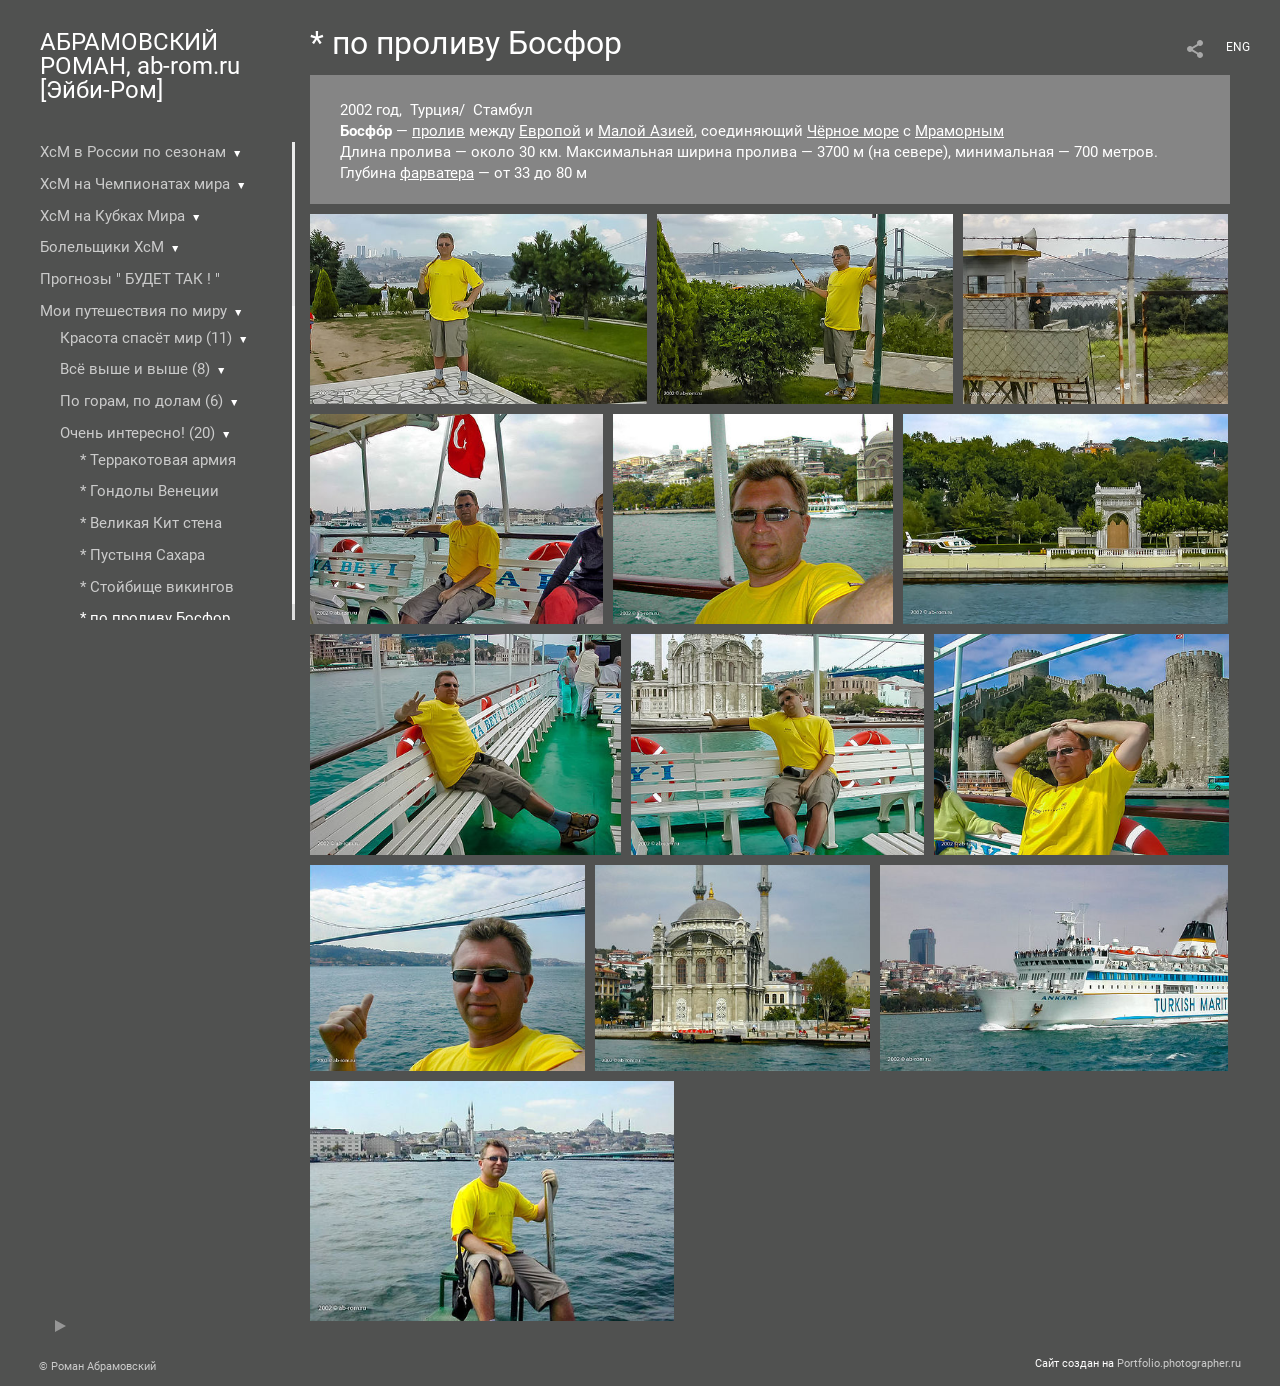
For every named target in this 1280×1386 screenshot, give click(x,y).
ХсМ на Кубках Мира (112, 216)
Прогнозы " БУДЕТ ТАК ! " (130, 279)
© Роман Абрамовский (97, 1366)
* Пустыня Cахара (142, 555)
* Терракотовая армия (158, 460)
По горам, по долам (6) (141, 401)
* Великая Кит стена (151, 523)
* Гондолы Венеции (149, 491)
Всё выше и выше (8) (135, 369)
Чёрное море (853, 131)
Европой (550, 131)
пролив (438, 131)
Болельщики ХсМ (102, 247)
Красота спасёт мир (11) (146, 338)
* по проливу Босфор (155, 618)
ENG (1238, 47)
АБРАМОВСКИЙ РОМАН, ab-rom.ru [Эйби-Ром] (140, 66)
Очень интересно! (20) (137, 433)
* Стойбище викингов (157, 587)
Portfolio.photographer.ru (1179, 1363)
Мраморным (959, 131)
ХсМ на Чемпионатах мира (135, 184)
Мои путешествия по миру (133, 311)
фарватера (437, 173)
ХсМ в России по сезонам (133, 152)
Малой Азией (646, 131)
